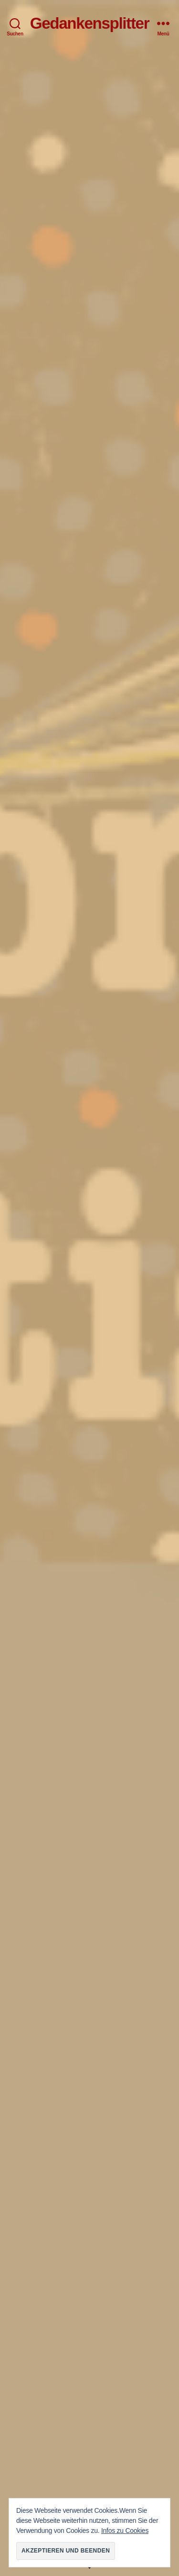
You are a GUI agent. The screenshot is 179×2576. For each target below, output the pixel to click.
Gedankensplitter (89, 23)
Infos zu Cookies (124, 2530)
